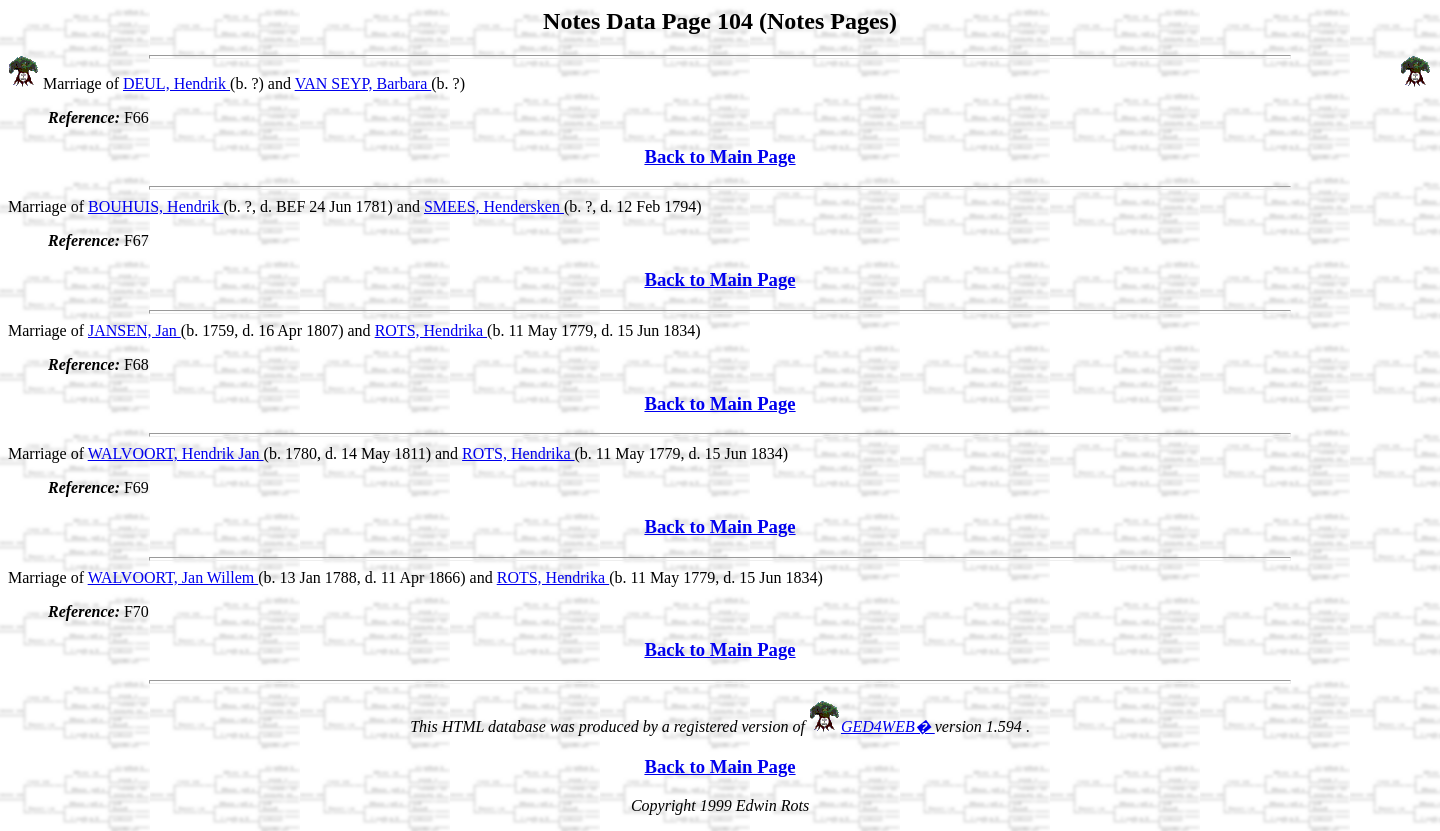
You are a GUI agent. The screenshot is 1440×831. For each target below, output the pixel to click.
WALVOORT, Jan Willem (173, 577)
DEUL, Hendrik (176, 83)
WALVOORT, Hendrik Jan (176, 453)
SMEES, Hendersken (494, 206)
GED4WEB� (888, 726)
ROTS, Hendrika (431, 330)
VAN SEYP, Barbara (363, 83)
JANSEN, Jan (134, 330)
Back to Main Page (719, 156)
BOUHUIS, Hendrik (156, 206)
